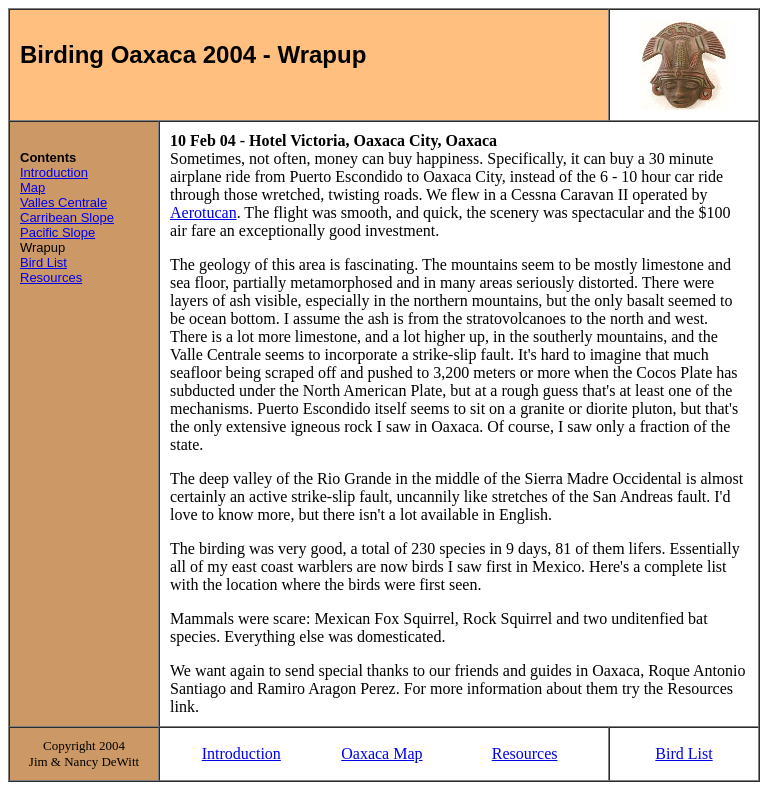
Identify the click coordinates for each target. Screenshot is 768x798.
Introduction (54, 172)
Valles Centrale (63, 202)
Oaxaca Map (381, 753)
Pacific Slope (57, 232)
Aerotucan (203, 212)
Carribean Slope (67, 217)
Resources (51, 277)
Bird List (43, 262)
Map (32, 187)
